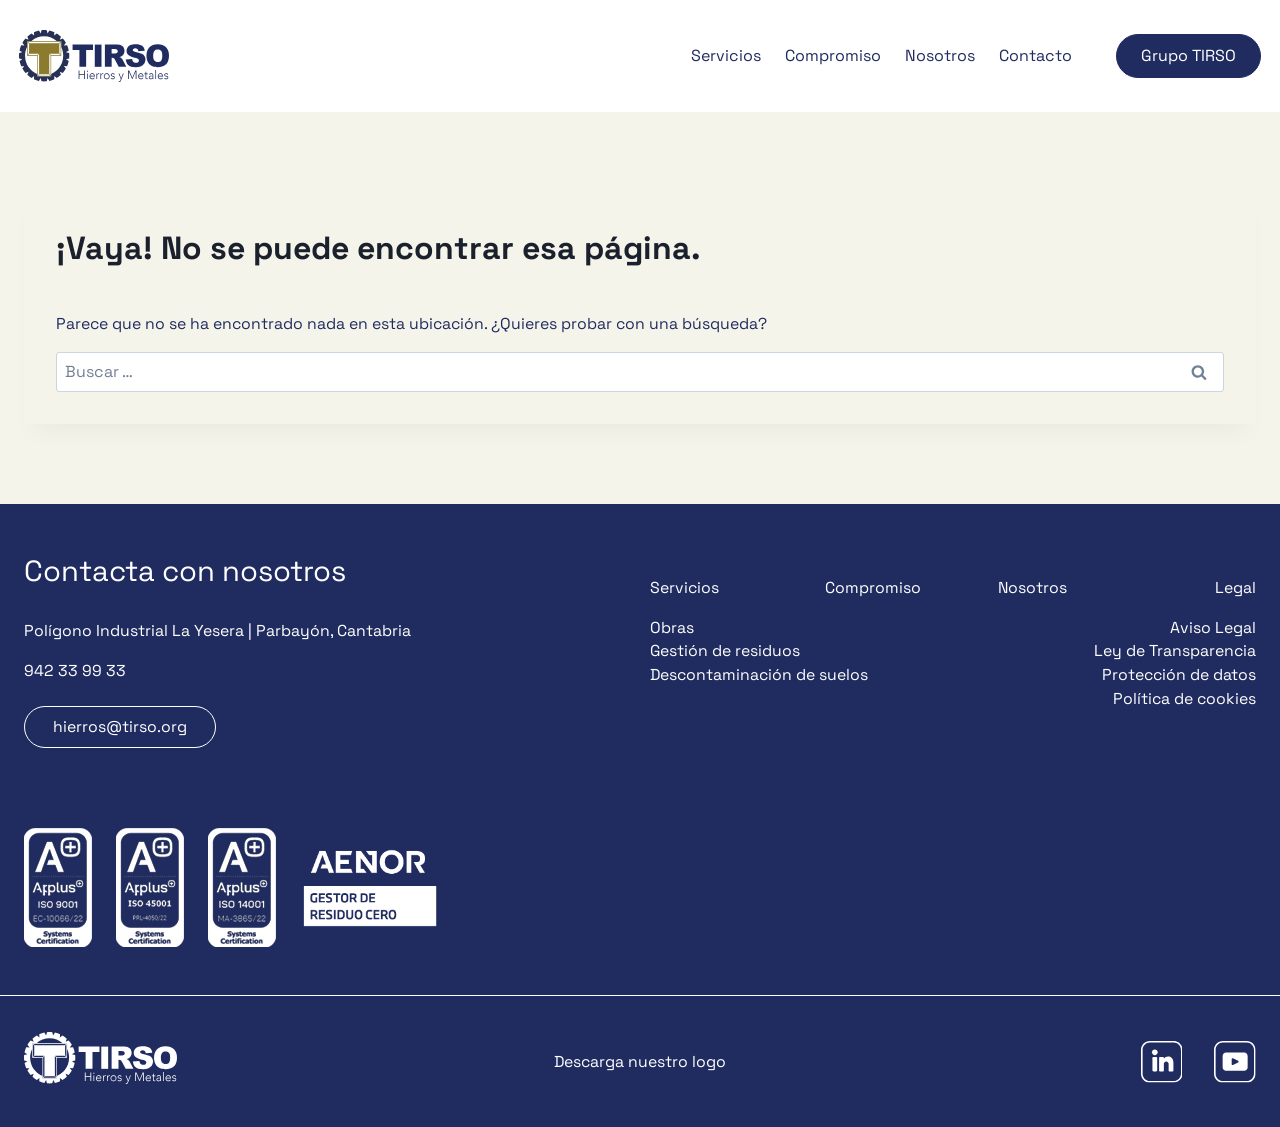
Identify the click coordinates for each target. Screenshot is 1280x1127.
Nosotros (940, 55)
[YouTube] (1235, 1061)
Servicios (726, 55)
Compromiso (833, 55)
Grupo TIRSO (1188, 55)
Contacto (1035, 55)
